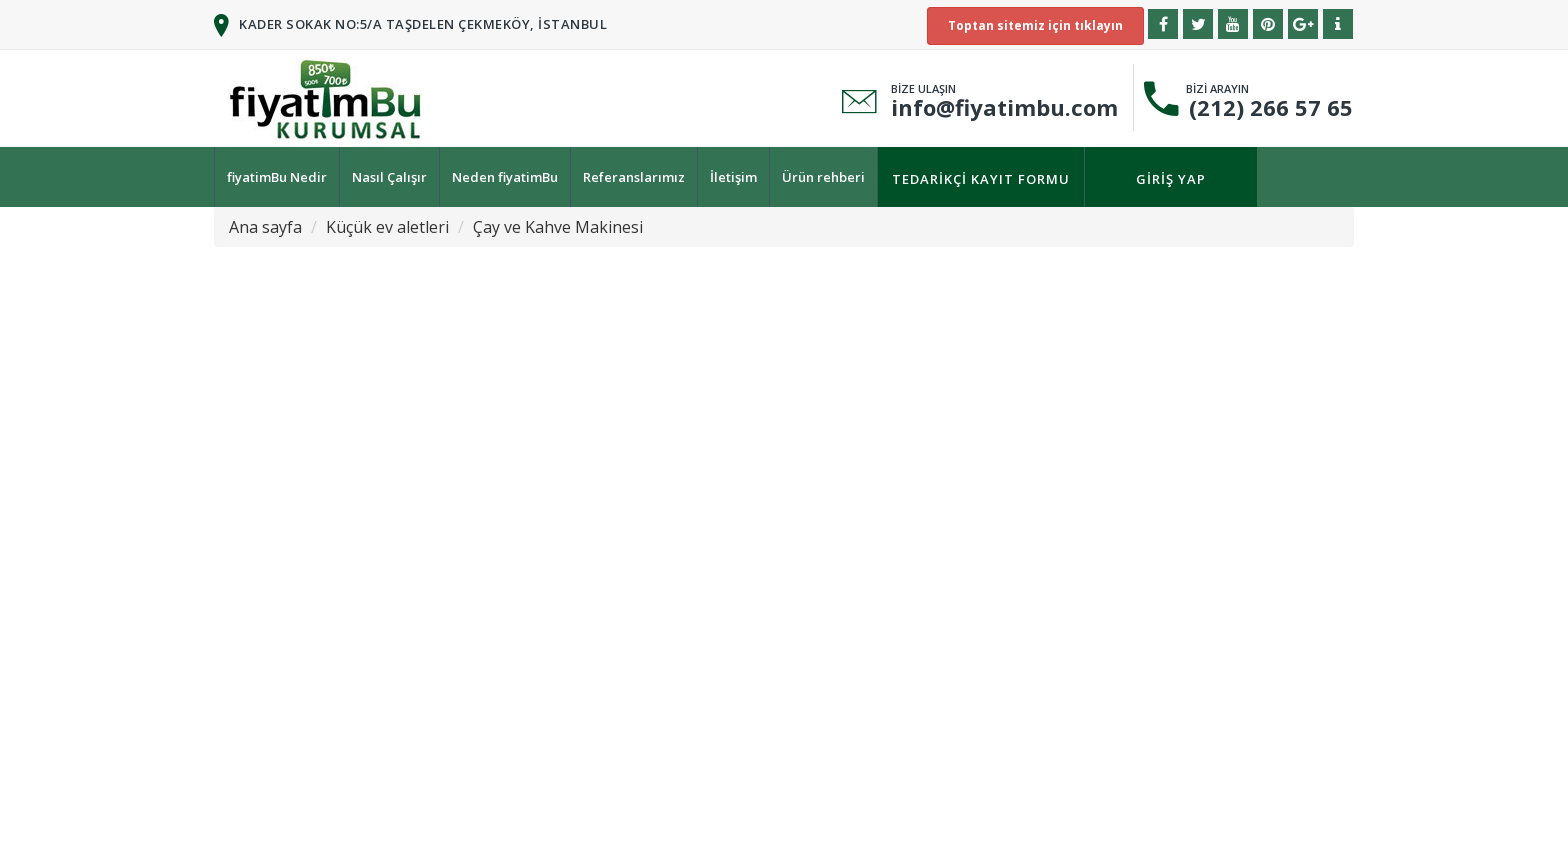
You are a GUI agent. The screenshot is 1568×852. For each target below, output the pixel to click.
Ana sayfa (265, 227)
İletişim (733, 177)
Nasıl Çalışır (389, 177)
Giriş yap (1171, 179)
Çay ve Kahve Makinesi (558, 227)
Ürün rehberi (823, 177)
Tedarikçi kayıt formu (981, 179)
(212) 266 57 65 (1265, 107)
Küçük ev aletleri (387, 227)
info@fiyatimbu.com (1004, 107)
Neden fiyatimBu (505, 177)
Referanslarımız (634, 177)
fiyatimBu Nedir (277, 177)
